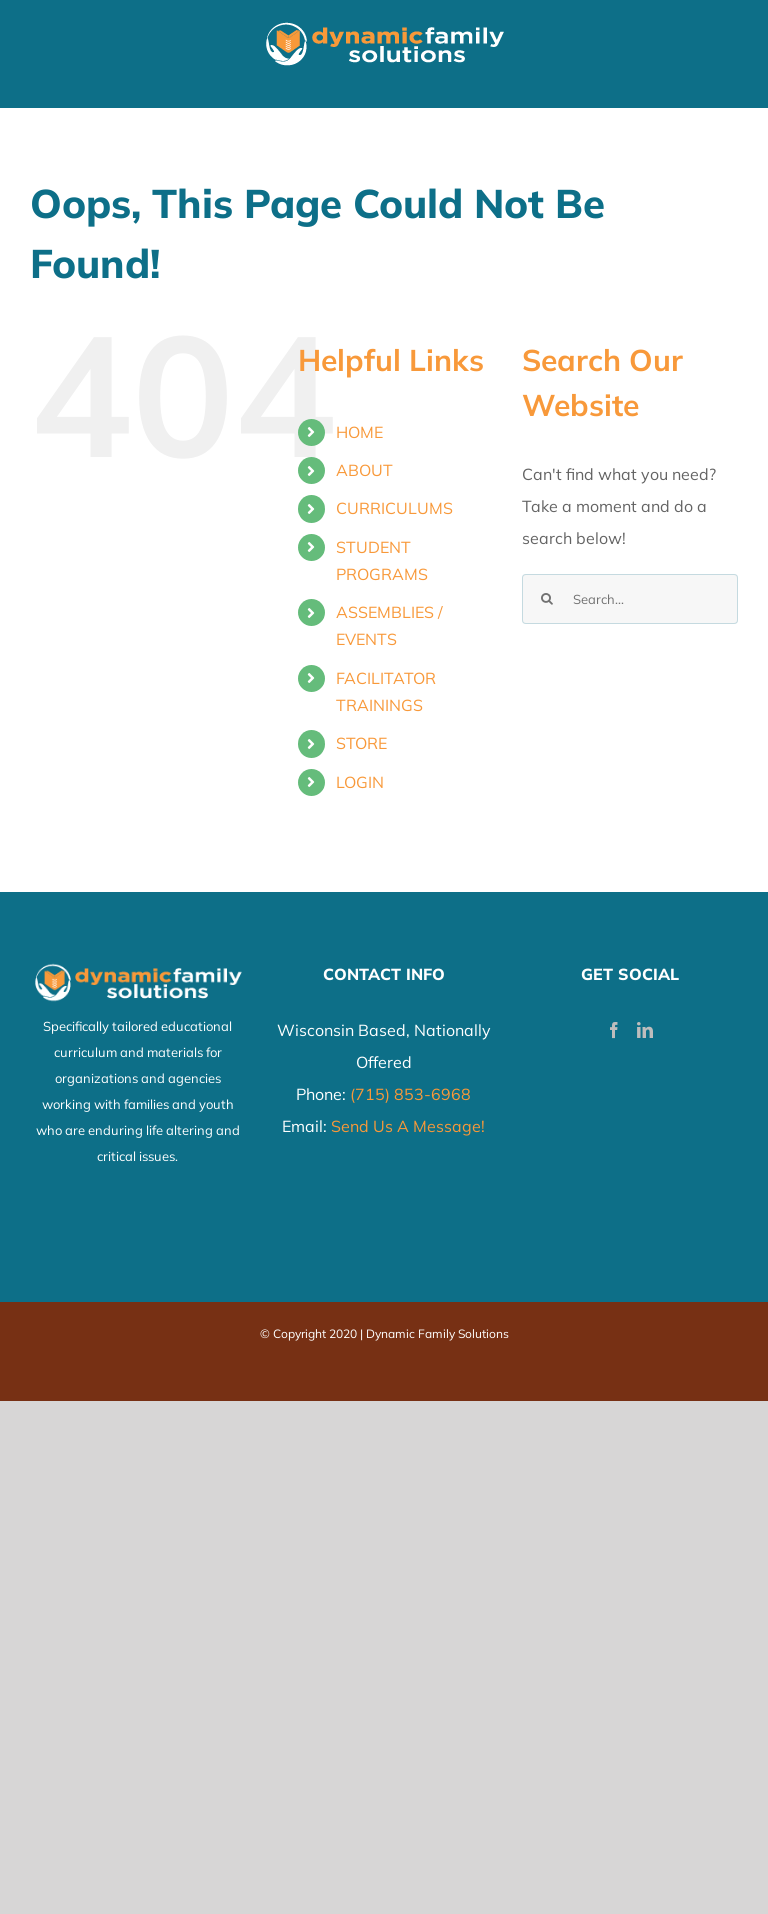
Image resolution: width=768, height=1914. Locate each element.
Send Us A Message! (408, 1126)
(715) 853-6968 (410, 1094)
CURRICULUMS (394, 508)
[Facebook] (614, 1030)
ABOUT (364, 470)
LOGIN (360, 782)
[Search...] (630, 599)
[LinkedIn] (645, 1030)
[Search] (547, 599)
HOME (359, 432)
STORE (361, 743)
